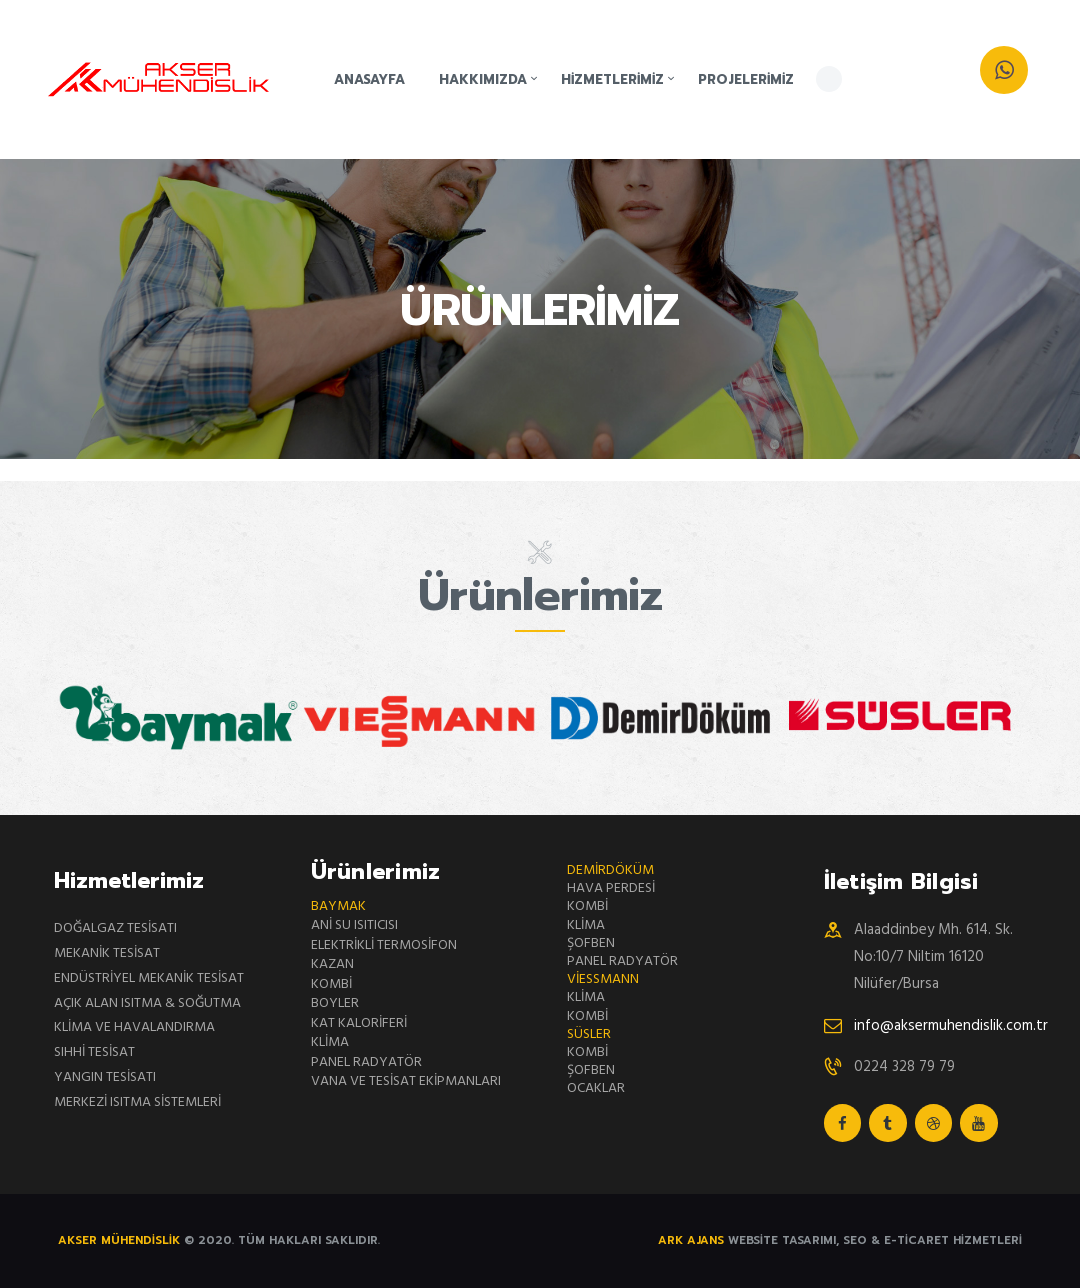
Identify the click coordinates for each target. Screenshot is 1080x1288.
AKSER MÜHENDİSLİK (121, 1240)
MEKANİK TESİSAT (107, 953)
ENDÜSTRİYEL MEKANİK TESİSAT (149, 978)
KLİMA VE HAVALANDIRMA (134, 1027)
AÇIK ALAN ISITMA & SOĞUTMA (147, 1003)
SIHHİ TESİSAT (94, 1052)
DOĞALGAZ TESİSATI (115, 928)
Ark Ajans (693, 1240)
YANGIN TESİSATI (105, 1077)
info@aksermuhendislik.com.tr (951, 1026)
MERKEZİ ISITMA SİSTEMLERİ (137, 1102)
